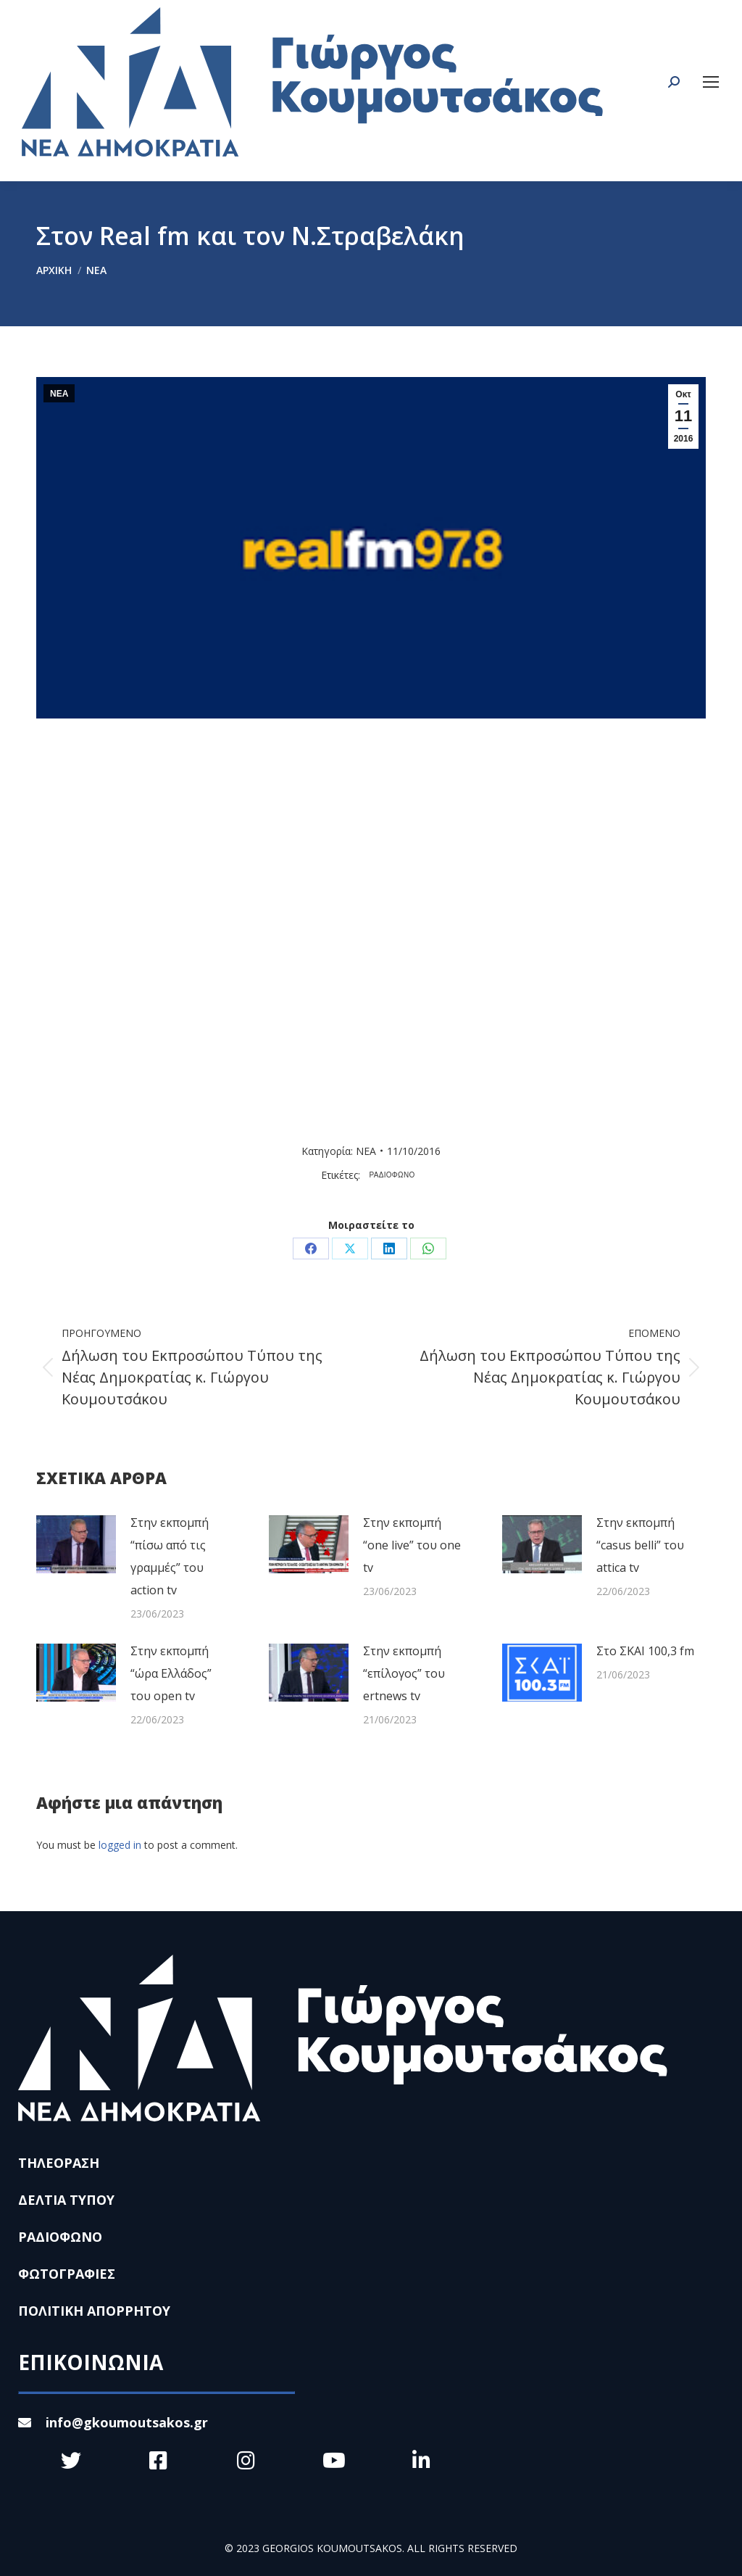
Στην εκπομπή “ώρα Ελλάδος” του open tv (171, 1673)
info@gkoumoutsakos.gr (113, 2422)
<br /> (345, 925)
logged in (120, 1845)
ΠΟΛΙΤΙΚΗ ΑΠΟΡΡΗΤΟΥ (94, 2310)
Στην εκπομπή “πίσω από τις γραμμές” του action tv (169, 1556)
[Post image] (76, 1544)
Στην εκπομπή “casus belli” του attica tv (640, 1545)
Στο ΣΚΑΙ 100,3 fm (645, 1651)
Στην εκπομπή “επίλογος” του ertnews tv (404, 1673)
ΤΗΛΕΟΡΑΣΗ (58, 2162)
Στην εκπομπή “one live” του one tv (412, 1545)
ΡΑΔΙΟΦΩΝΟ (392, 1175)
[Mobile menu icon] (710, 82)
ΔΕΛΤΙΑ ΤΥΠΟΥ (66, 2199)
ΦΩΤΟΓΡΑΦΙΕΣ (66, 2273)
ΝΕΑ (59, 394)
